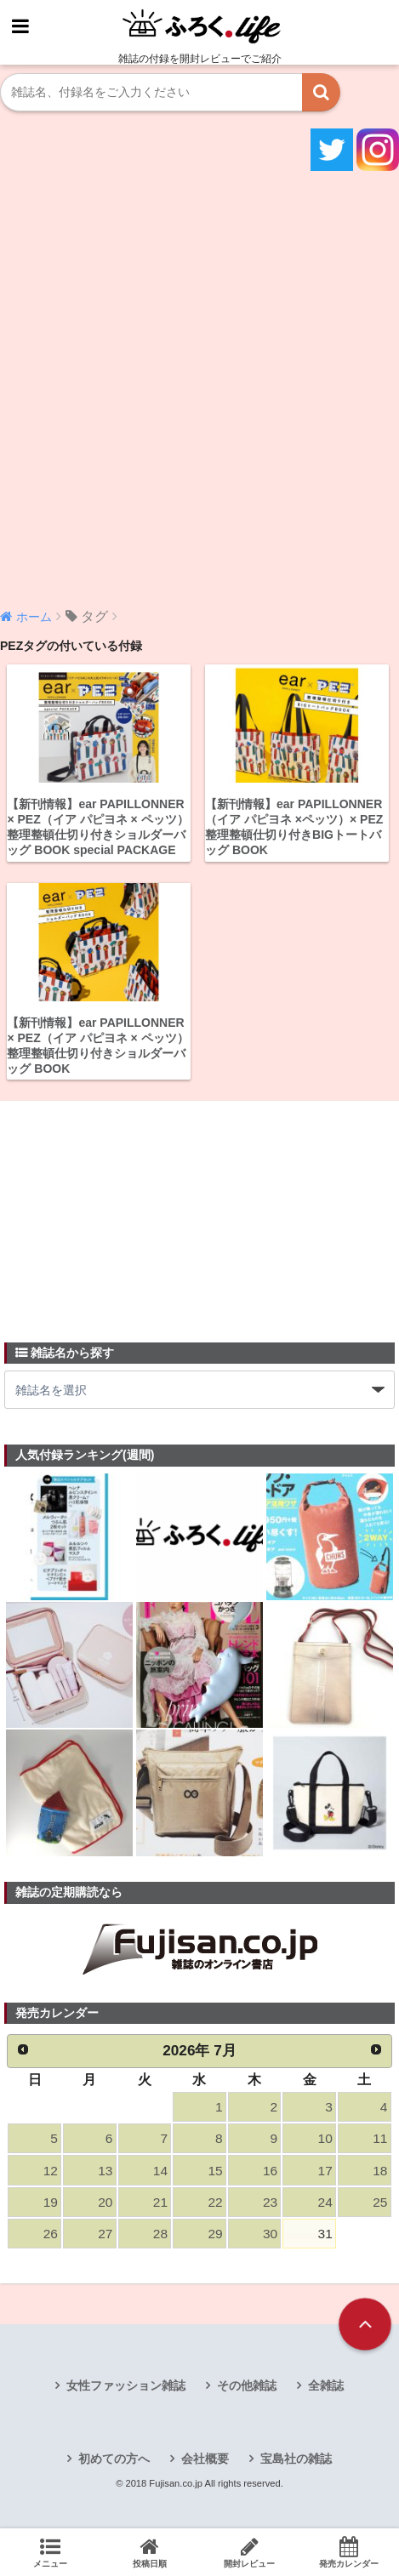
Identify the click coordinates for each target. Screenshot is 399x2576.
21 (160, 2202)
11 (380, 2138)
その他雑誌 (246, 2385)
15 (215, 2170)
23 (270, 2202)
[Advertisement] (199, 387)
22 (215, 2202)
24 (325, 2202)
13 (105, 2170)
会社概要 (205, 2458)
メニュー (50, 2552)
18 (380, 2170)
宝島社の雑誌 (296, 2458)
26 (50, 2233)
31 (325, 2233)
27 (105, 2233)
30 (270, 2233)
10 (325, 2138)
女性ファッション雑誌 (125, 2385)
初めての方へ (114, 2458)
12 (50, 2170)
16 (270, 2170)
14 (160, 2170)
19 (50, 2202)
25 (380, 2202)
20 (105, 2202)
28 (160, 2233)
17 (325, 2170)
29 (215, 2233)
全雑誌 (326, 2385)
